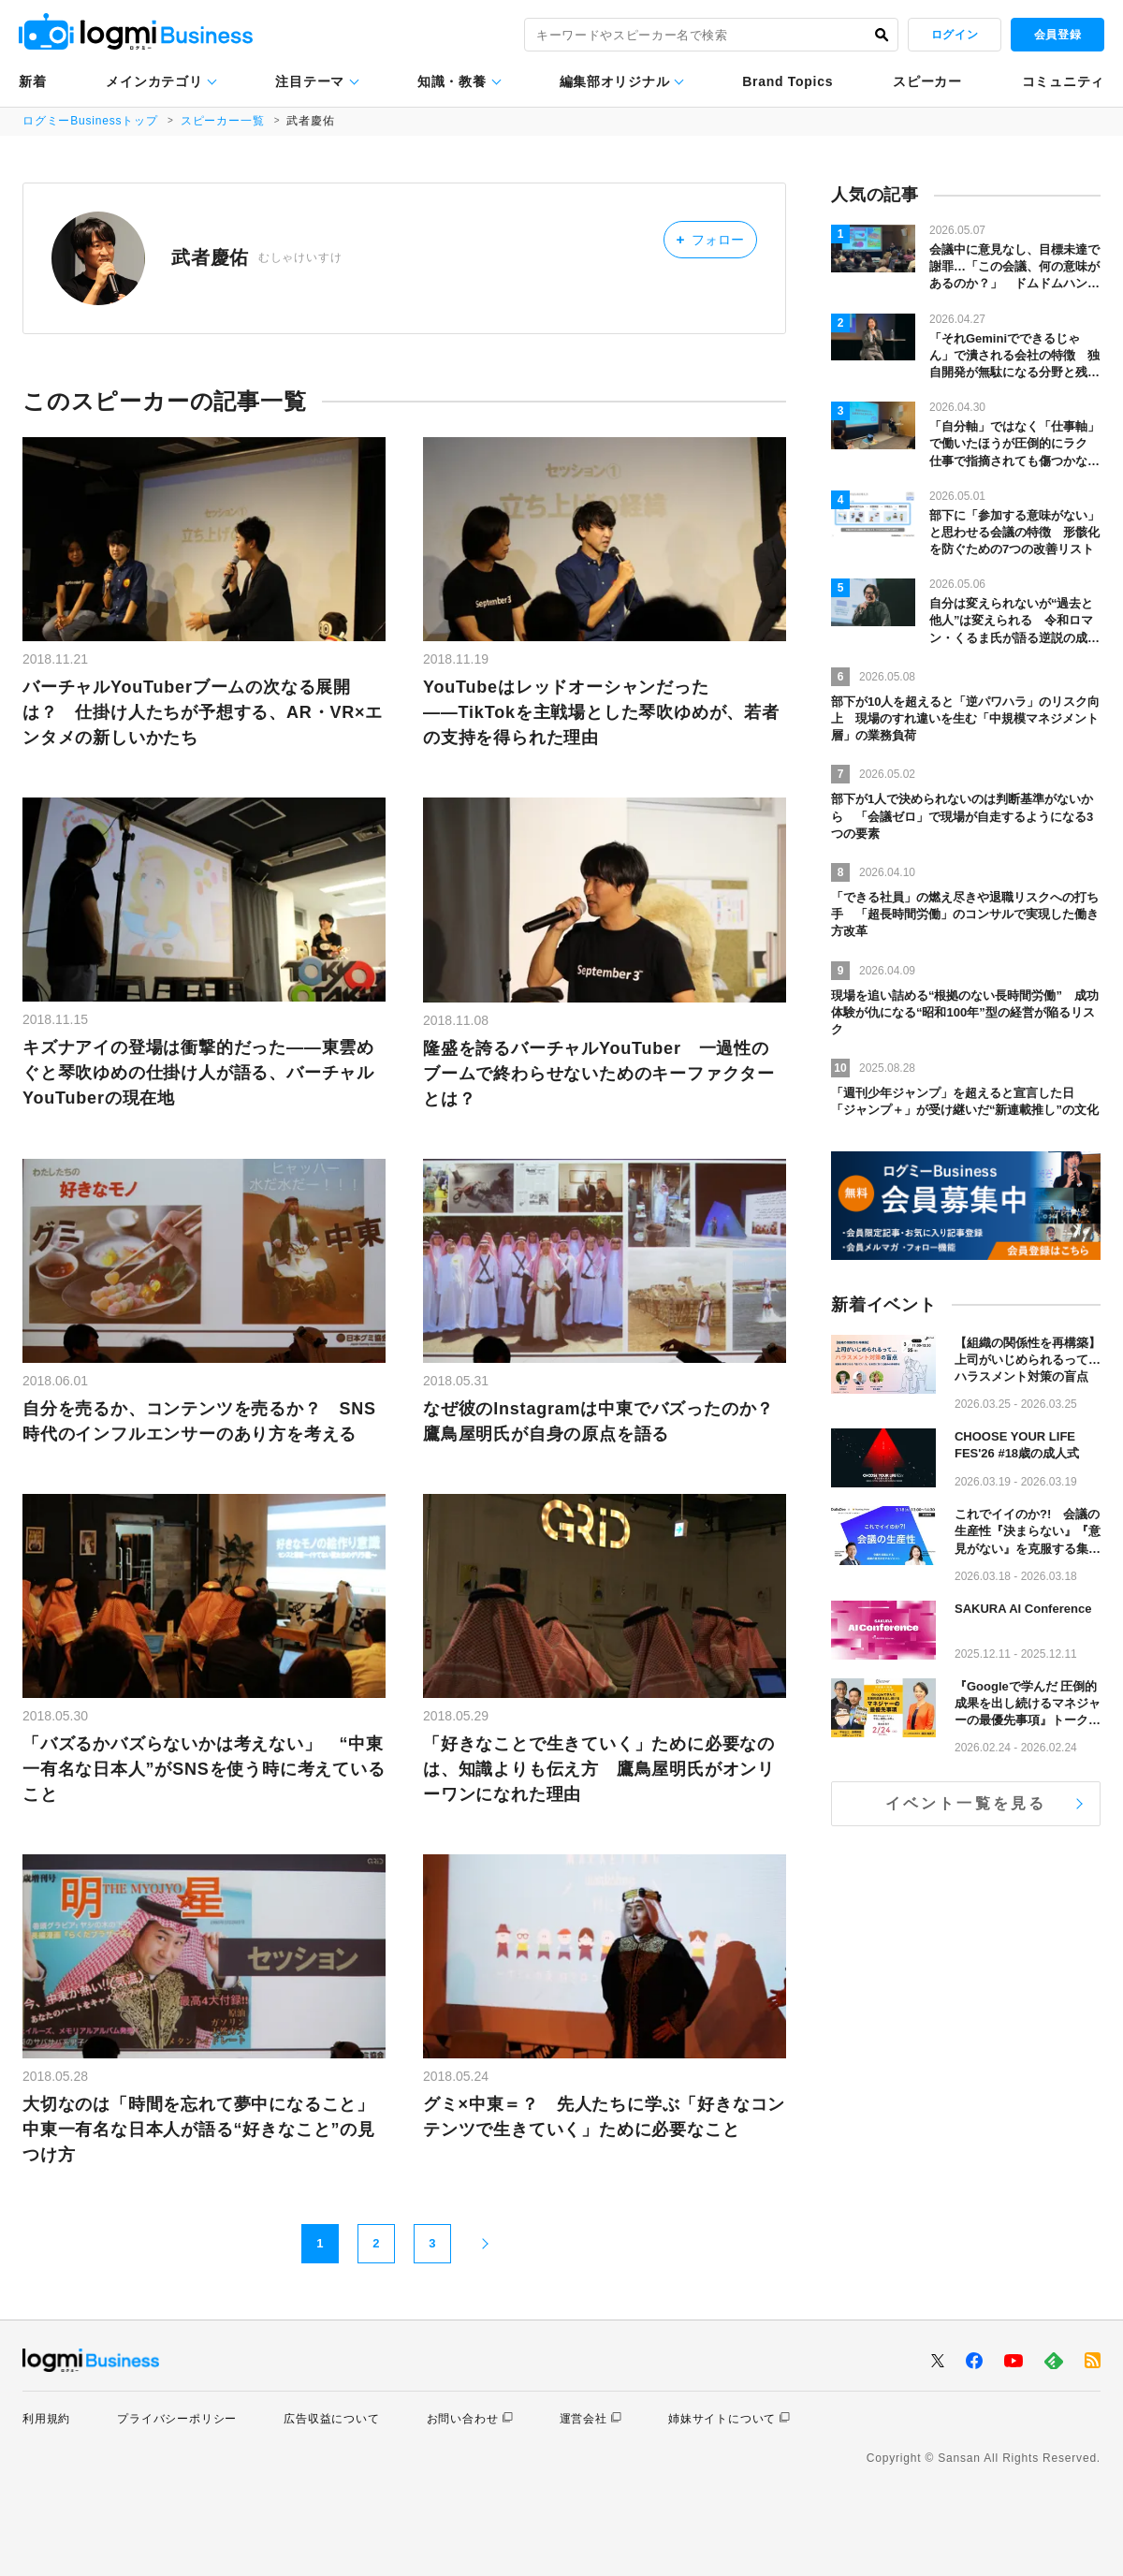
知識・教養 (452, 81)
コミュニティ (1063, 81)
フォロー (710, 239)
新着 (32, 81)
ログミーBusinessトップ (90, 120)
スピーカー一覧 (223, 120)
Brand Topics (787, 81)
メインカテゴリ (154, 81)
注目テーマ (309, 81)
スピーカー (927, 81)
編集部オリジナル (615, 81)
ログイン (954, 34)
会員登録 (1057, 34)
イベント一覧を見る (966, 1803)
